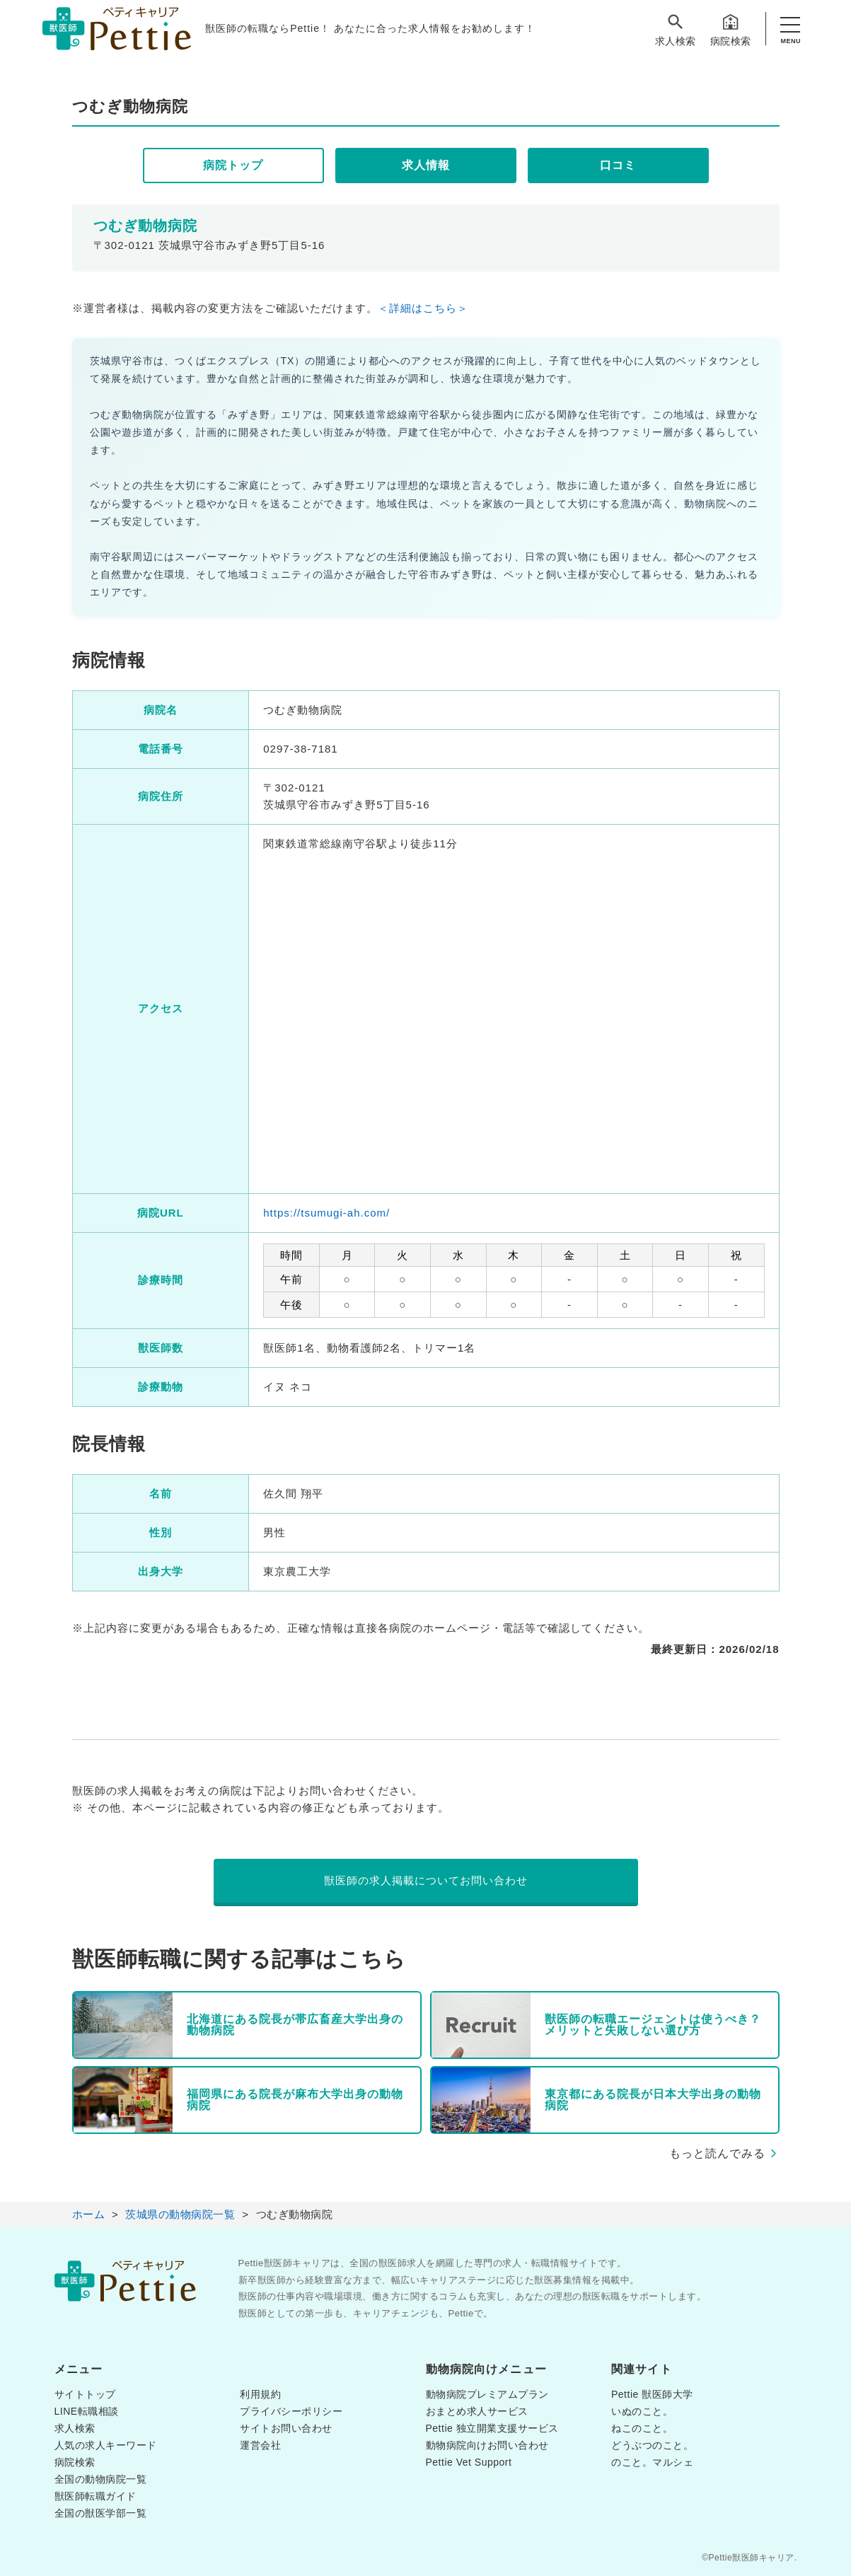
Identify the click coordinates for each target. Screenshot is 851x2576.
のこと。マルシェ (652, 2462)
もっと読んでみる (717, 2153)
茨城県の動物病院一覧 (180, 2214)
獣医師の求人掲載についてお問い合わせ (426, 1880)
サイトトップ (85, 2394)
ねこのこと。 (642, 2428)
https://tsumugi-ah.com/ (326, 1213)
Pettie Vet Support (469, 2462)
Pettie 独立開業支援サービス (492, 2428)
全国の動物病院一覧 (100, 2479)
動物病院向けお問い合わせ (487, 2445)
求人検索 (675, 29)
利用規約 (260, 2394)
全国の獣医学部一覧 (100, 2513)
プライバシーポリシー (291, 2411)
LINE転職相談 (86, 2411)
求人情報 (426, 165)
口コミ (618, 165)
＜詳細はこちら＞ (423, 308)
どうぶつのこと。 (652, 2445)
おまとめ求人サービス (477, 2411)
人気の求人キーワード (105, 2445)
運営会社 (260, 2445)
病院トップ (233, 165)
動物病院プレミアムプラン (487, 2394)
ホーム (88, 2214)
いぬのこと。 (642, 2411)
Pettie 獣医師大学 (652, 2394)
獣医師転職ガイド (95, 2496)
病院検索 (730, 29)
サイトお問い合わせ (286, 2428)
